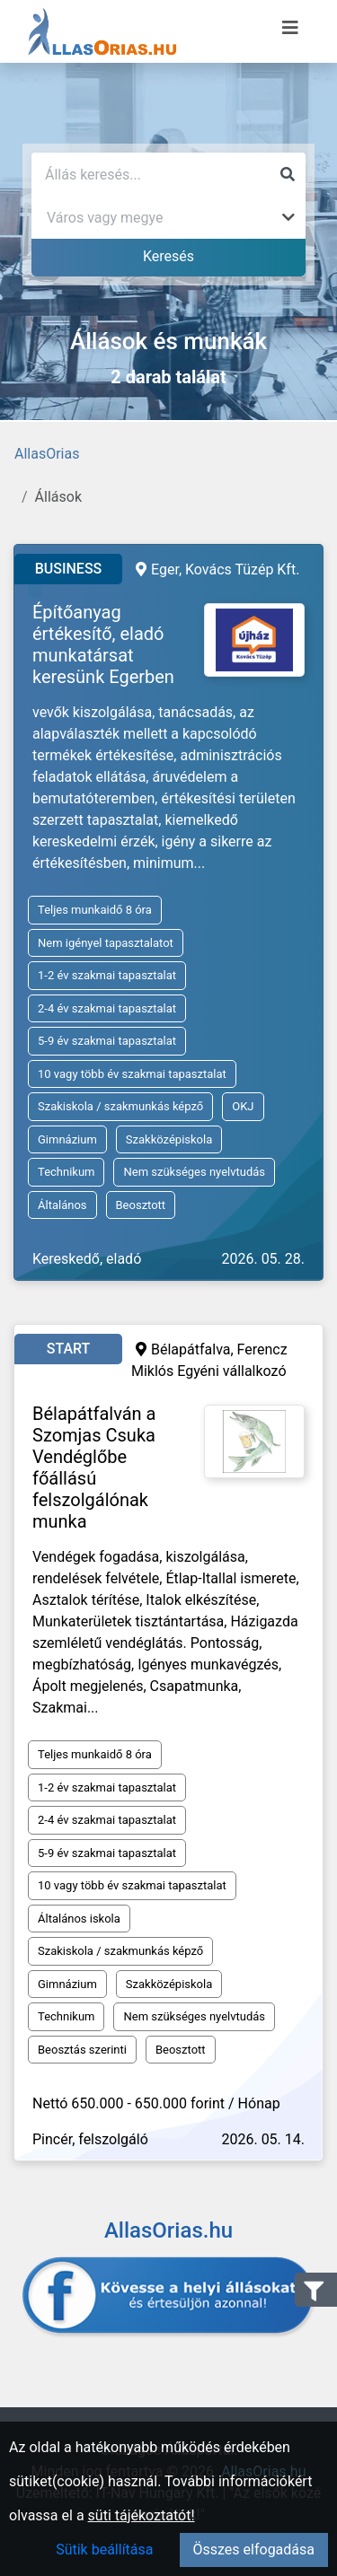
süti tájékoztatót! (141, 2515)
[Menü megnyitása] (290, 28)
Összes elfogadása (254, 2549)
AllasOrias (46, 453)
